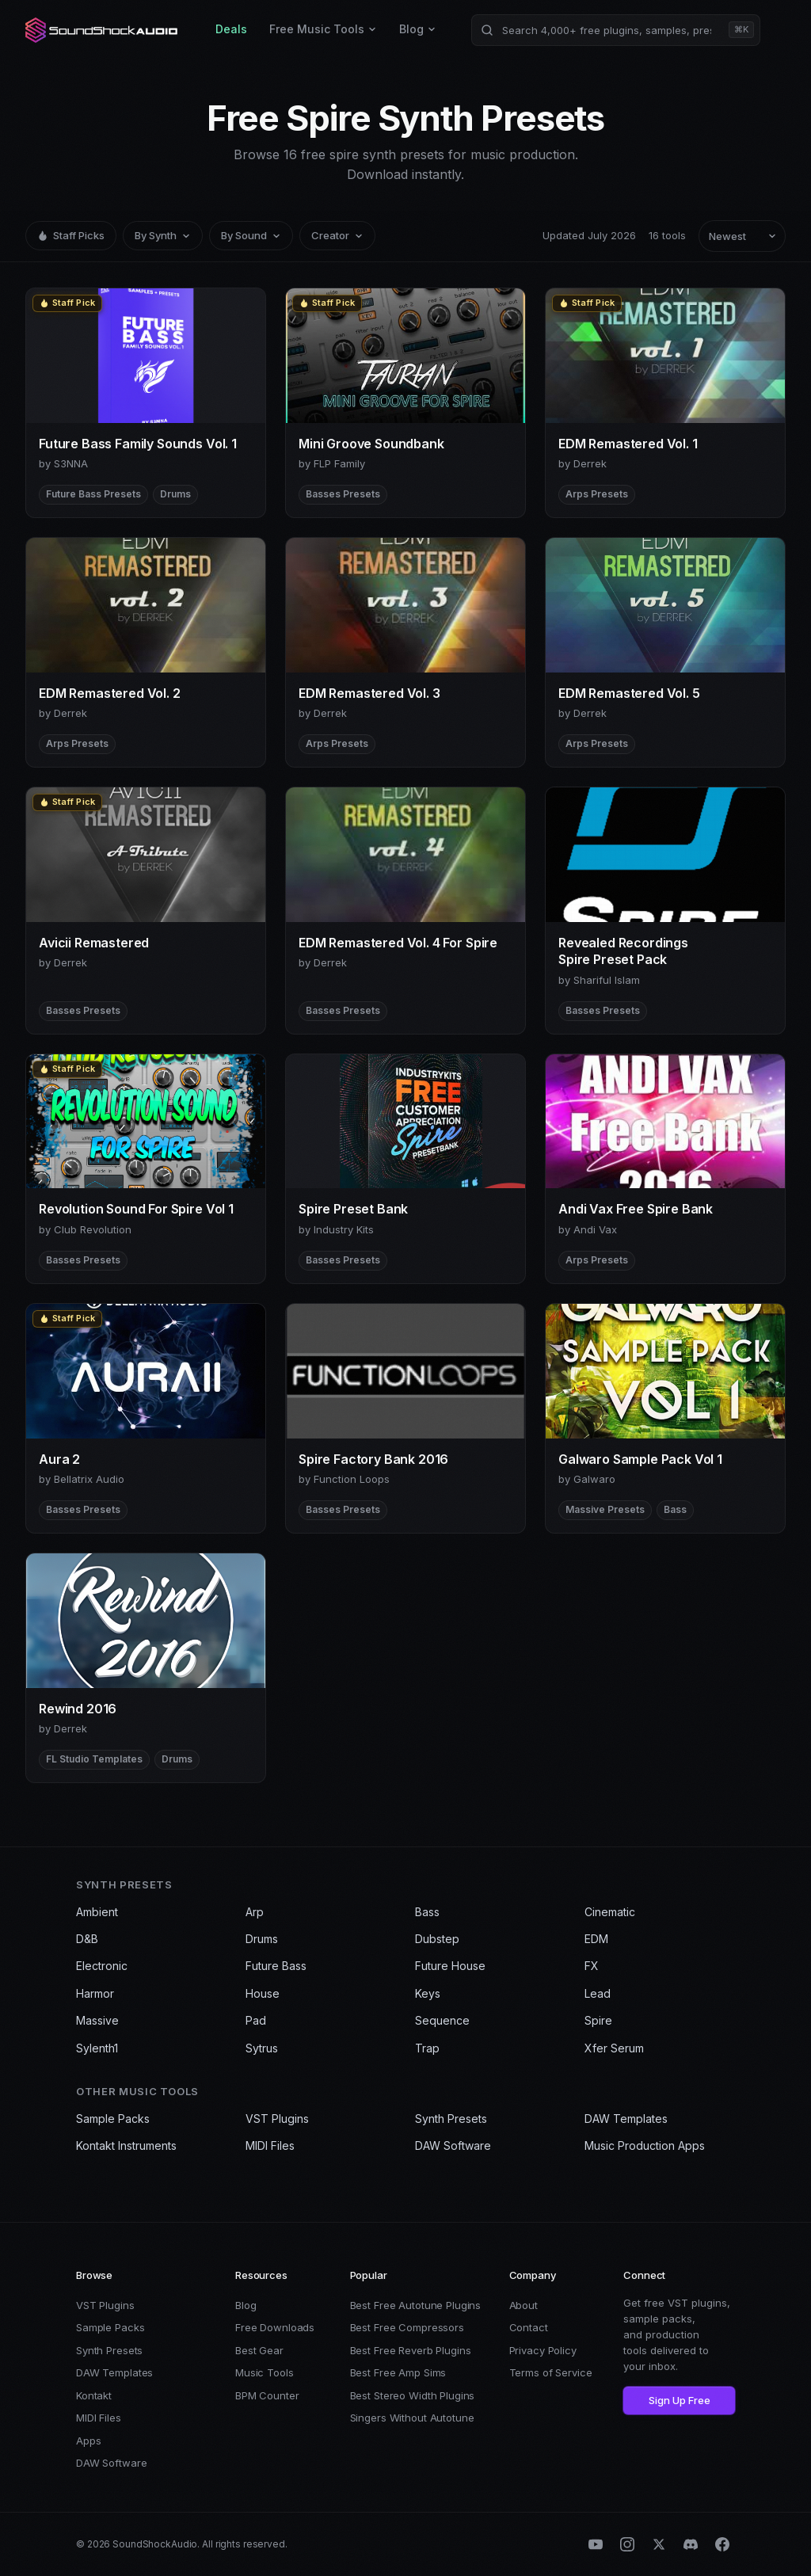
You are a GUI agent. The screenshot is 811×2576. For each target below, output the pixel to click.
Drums (262, 1938)
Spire (598, 2020)
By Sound (251, 235)
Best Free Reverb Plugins (410, 2350)
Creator (337, 235)
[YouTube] (595, 2544)
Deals (231, 29)
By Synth (163, 235)
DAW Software (453, 2145)
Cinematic (609, 1912)
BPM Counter (267, 2395)
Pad (256, 2020)
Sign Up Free (679, 2400)
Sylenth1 (97, 2048)
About (523, 2305)
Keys (427, 1993)
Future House (450, 1965)
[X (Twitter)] (659, 2544)
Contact (528, 2327)
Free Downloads (274, 2327)
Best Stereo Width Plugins (412, 2395)
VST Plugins (277, 2118)
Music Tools (264, 2372)
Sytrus (262, 2048)
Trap (427, 2048)
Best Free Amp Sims (398, 2372)
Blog (417, 29)
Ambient (97, 1912)
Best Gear (259, 2350)
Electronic (102, 1965)
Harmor (95, 1993)
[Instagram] (627, 2544)
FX (591, 1965)
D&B (87, 1938)
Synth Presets (451, 2118)
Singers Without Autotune (412, 2417)
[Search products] (615, 30)
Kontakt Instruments (126, 2145)
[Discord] (690, 2544)
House (263, 1993)
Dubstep (437, 1938)
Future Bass (276, 1965)
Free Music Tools (323, 29)
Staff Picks (71, 235)
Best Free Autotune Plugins (416, 2305)
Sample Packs (113, 2118)
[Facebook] (722, 2544)
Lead (597, 1993)
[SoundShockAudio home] (103, 30)
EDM (596, 1938)
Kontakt (94, 2395)
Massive (97, 2020)
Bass (427, 1912)
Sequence (442, 2020)
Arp (255, 1912)
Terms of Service (550, 2372)
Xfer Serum (614, 2048)
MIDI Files (270, 2145)
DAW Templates (626, 2118)
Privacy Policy (543, 2350)
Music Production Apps (644, 2145)
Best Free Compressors (407, 2327)
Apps (88, 2440)
